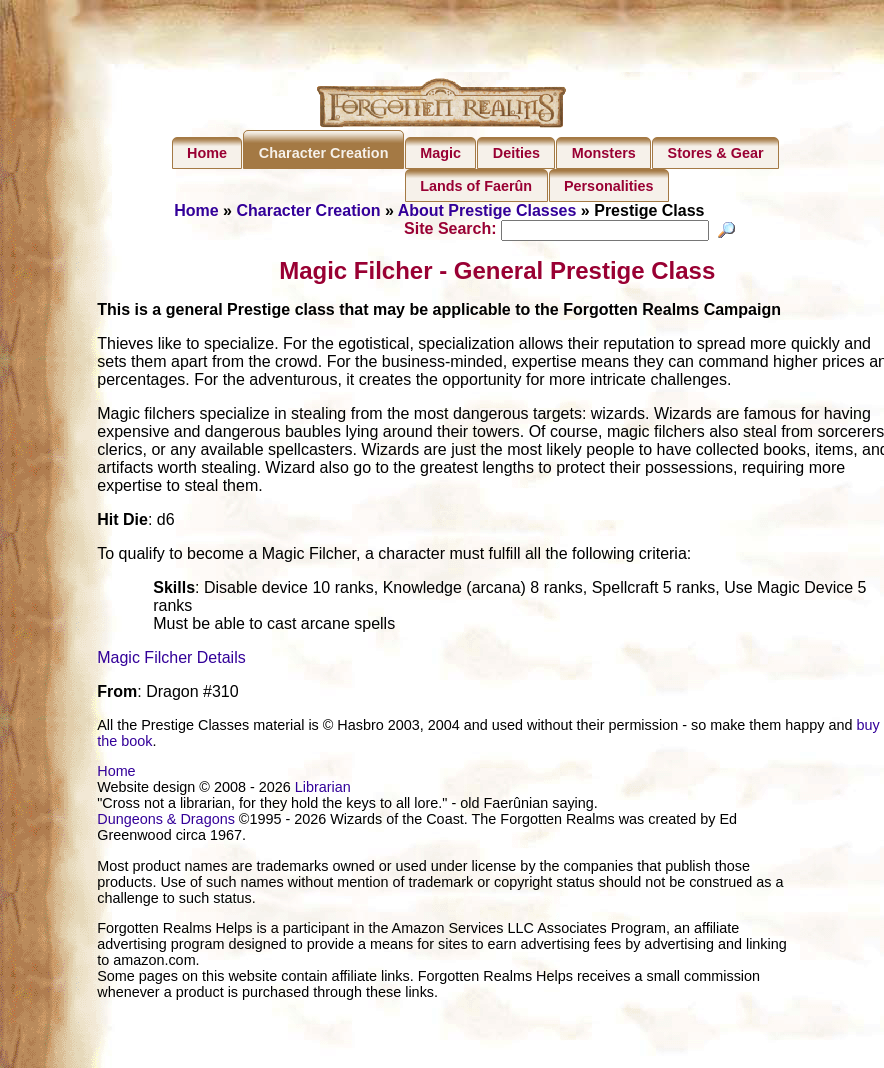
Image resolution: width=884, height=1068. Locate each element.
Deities (516, 153)
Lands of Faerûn (476, 186)
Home (207, 153)
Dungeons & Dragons (166, 822)
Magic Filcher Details (171, 660)
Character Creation (324, 153)
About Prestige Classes (487, 210)
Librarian (323, 790)
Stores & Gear (716, 153)
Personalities (609, 186)
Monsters (604, 153)
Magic (440, 153)
